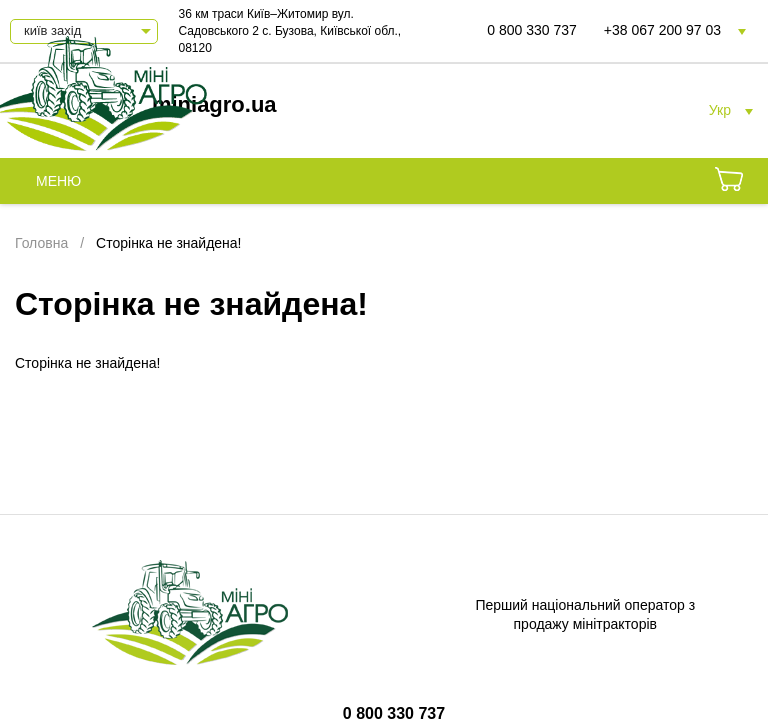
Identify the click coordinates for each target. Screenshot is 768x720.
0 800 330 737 (532, 30)
